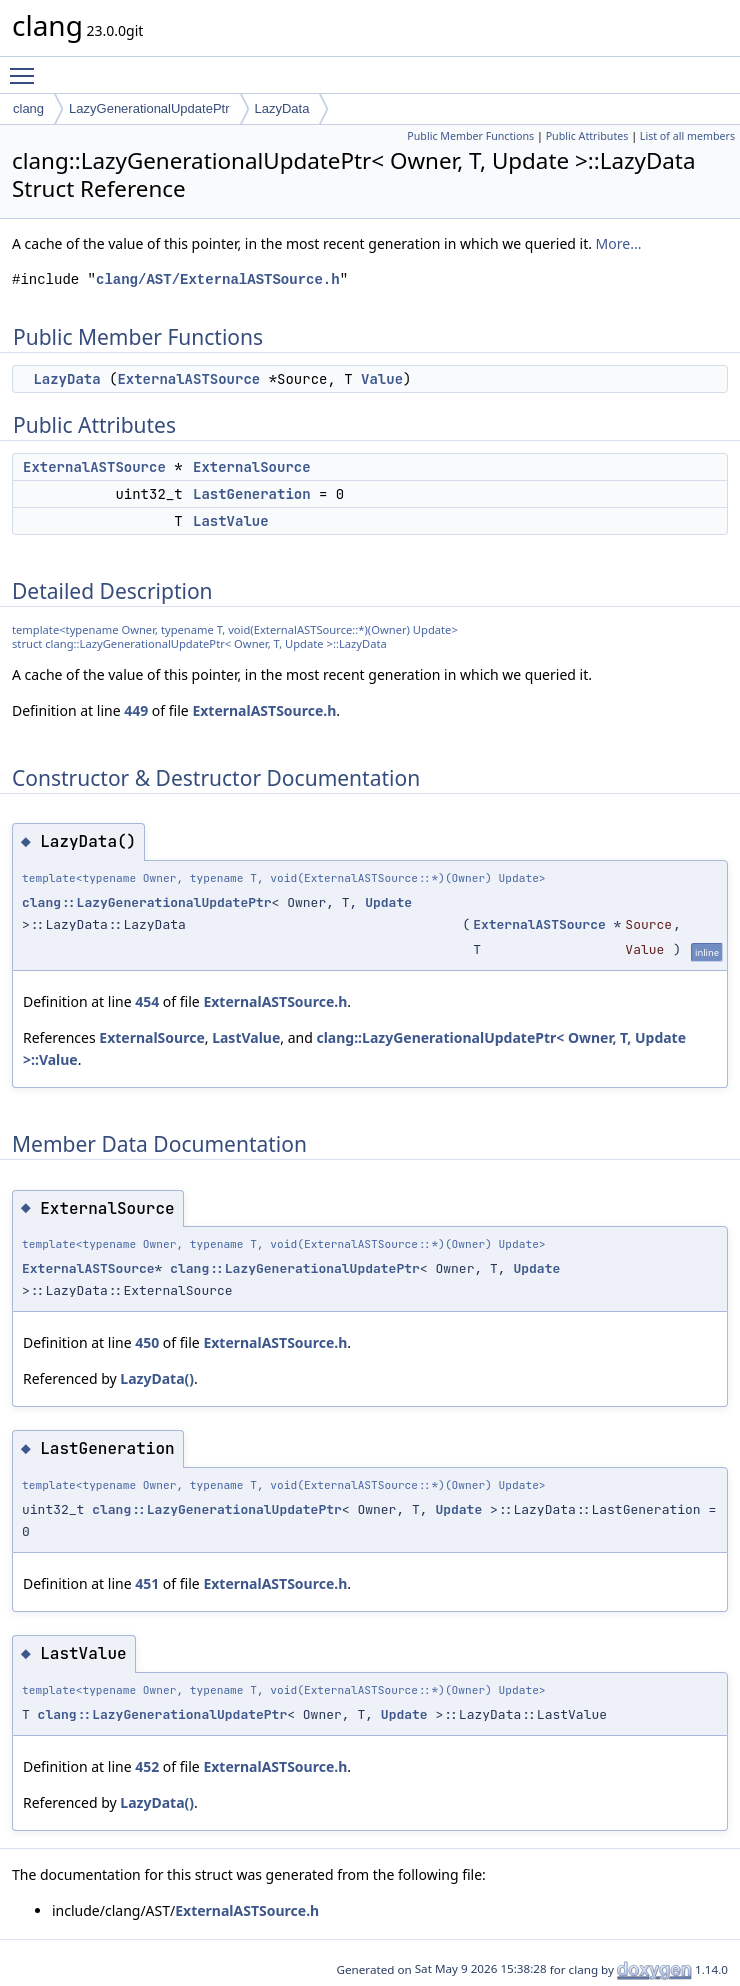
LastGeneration (252, 494)
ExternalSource (252, 467)
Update (388, 902)
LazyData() (157, 1378)
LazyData (282, 108)
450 (147, 1342)
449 (136, 710)
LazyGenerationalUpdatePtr (149, 108)
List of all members (687, 136)
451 (147, 1583)
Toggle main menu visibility (27, 67)
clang (28, 108)
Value (382, 379)
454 (147, 1001)
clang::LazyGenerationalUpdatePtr (147, 902)
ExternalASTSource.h (264, 710)
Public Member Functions (470, 136)
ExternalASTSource (188, 379)
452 (147, 1766)
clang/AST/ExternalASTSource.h (218, 279)
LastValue (231, 521)
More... (619, 243)
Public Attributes (587, 136)
